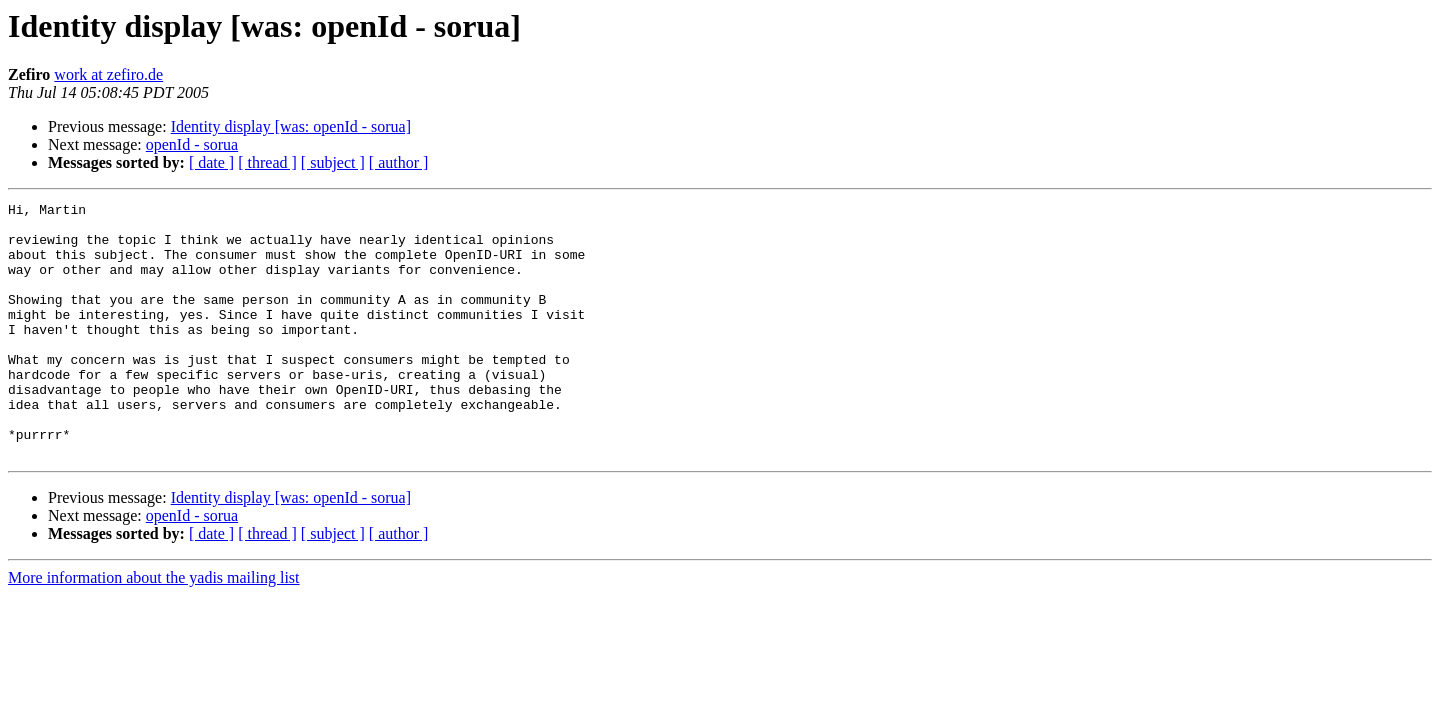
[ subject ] (333, 162)
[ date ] (211, 162)
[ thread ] (267, 162)
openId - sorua (192, 144)
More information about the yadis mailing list (154, 628)
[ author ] (399, 162)
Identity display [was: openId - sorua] (291, 126)
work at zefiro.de (108, 74)
